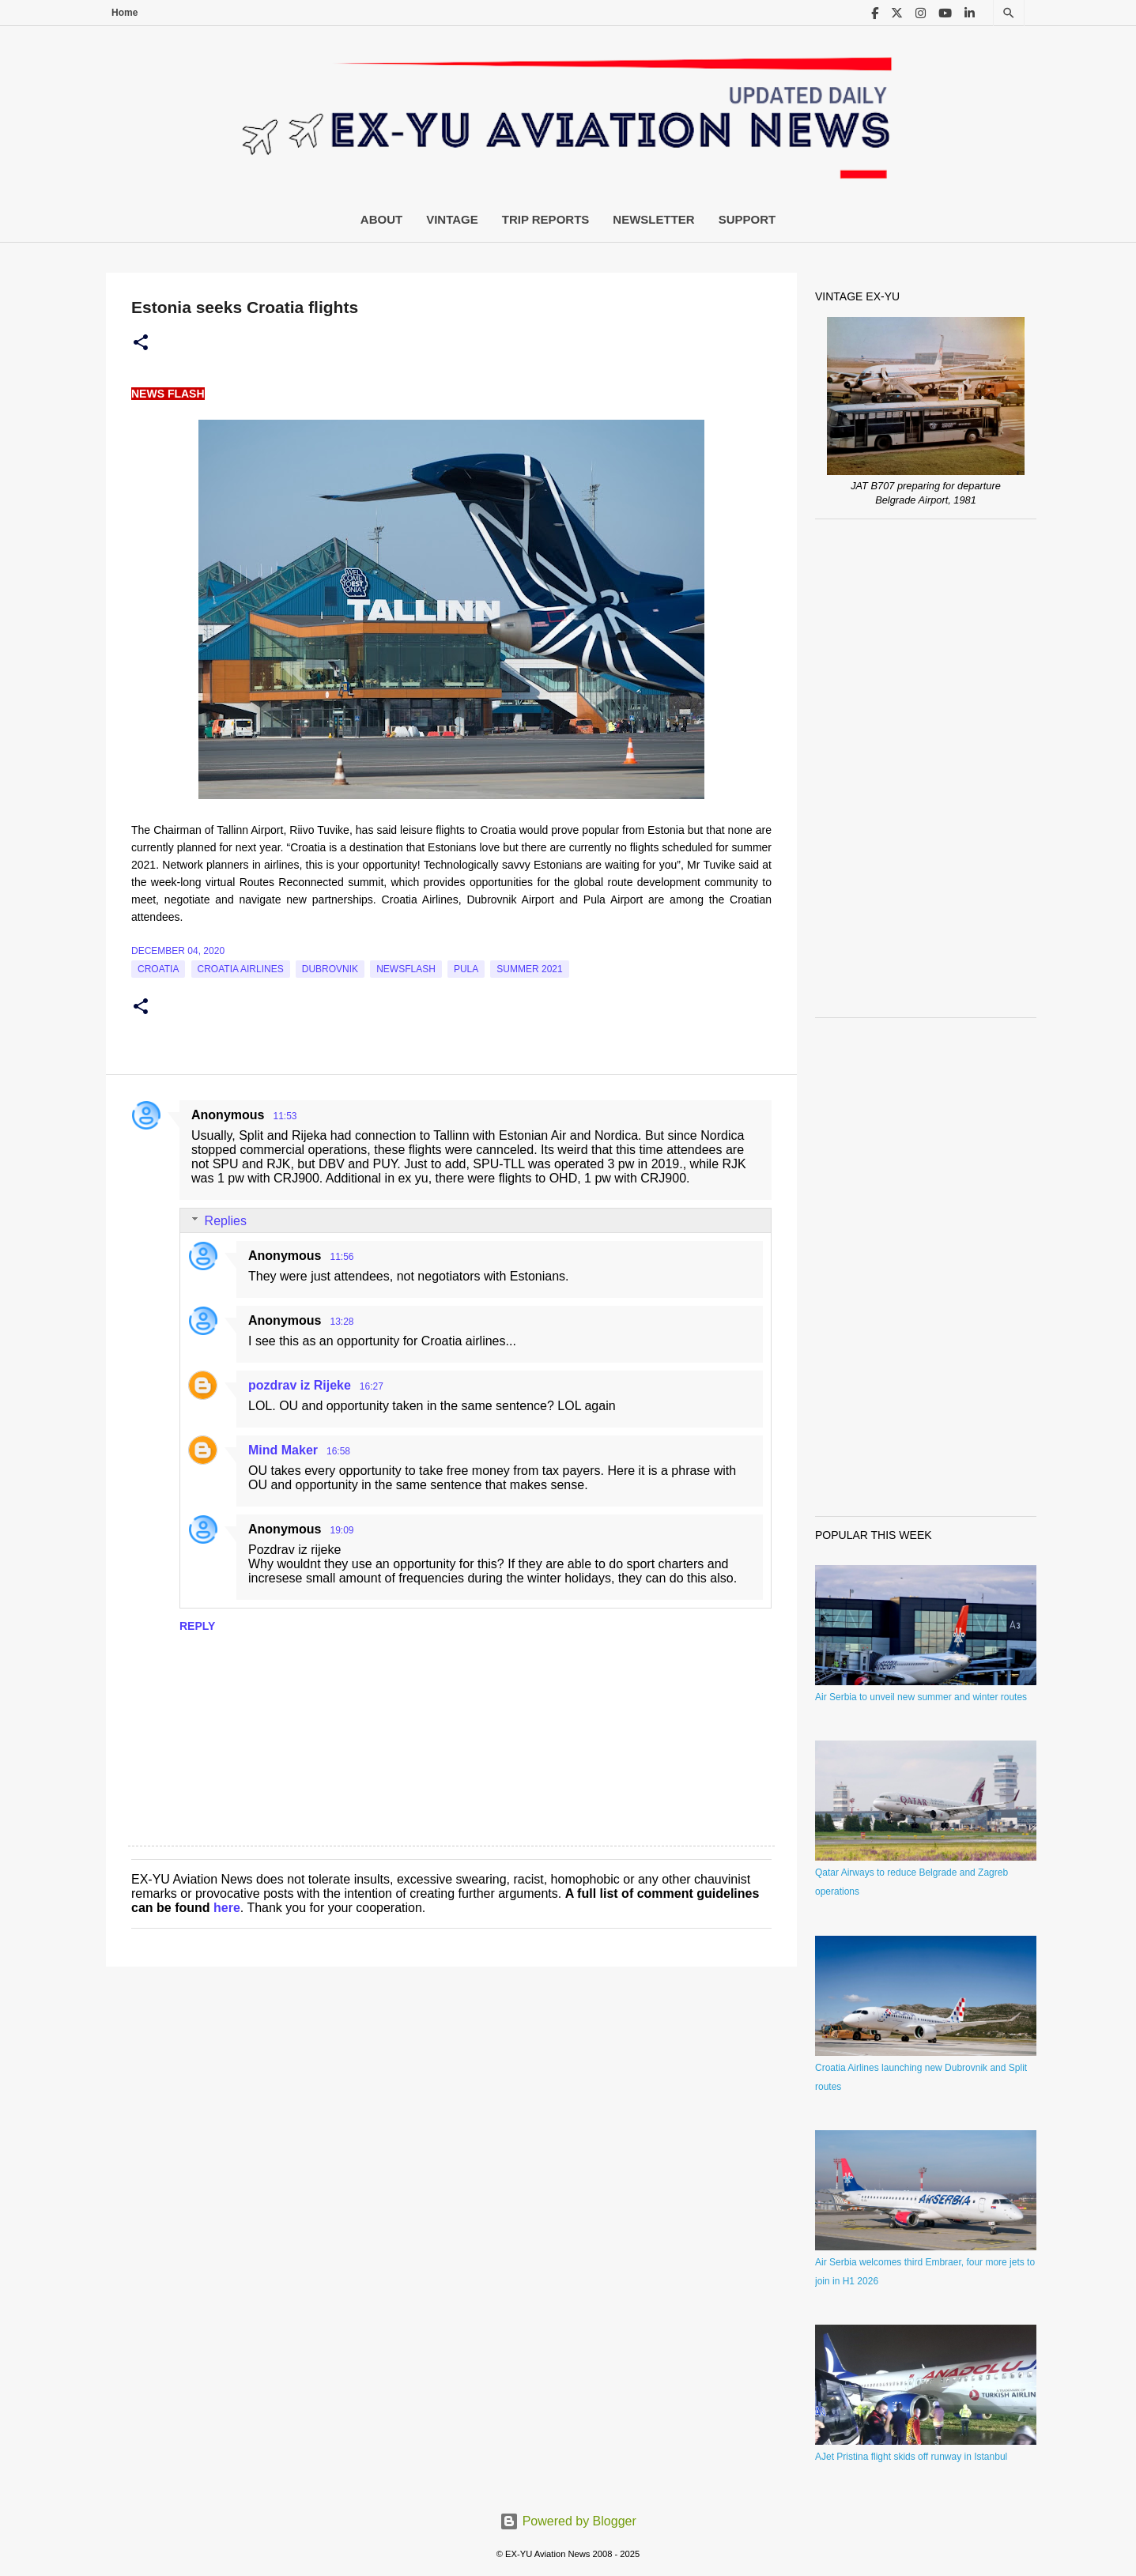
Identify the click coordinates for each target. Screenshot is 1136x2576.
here (226, 1907)
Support (747, 219)
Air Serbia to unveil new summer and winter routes (921, 1697)
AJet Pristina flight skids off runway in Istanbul (911, 2456)
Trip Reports (546, 219)
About (381, 219)
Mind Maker (283, 1450)
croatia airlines (241, 969)
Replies (226, 1221)
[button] (140, 343)
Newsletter (653, 219)
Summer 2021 (529, 969)
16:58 (338, 1451)
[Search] (1009, 13)
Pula (466, 969)
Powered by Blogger (568, 2521)
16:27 (371, 1386)
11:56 (341, 1256)
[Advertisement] (925, 768)
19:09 (341, 1530)
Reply (197, 1626)
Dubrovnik (330, 969)
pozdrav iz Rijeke (299, 1385)
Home (124, 12)
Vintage (452, 219)
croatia (158, 969)
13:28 (341, 1321)
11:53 (284, 1116)
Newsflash (406, 969)
